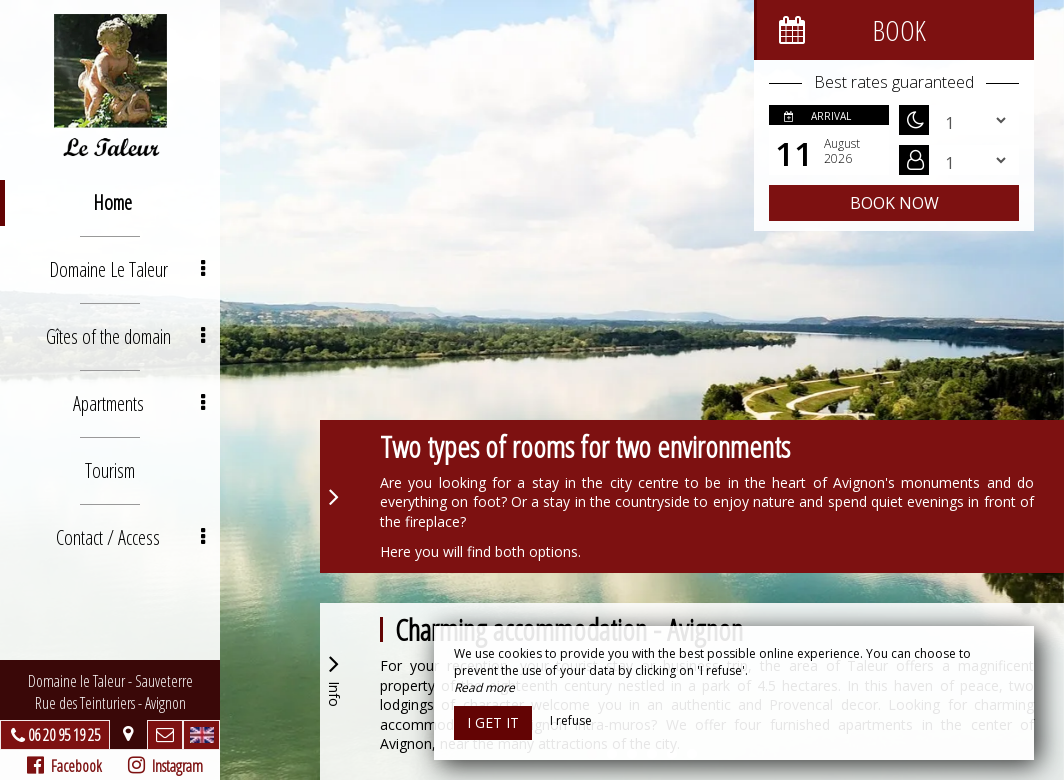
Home (112, 202)
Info (334, 678)
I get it (493, 722)
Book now (894, 203)
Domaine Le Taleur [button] (127, 269)
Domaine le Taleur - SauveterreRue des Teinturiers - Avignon (110, 692)
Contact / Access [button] (130, 537)
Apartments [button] (139, 403)
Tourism (110, 470)
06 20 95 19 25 (64, 735)
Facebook (64, 766)
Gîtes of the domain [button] (126, 336)
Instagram (165, 766)
